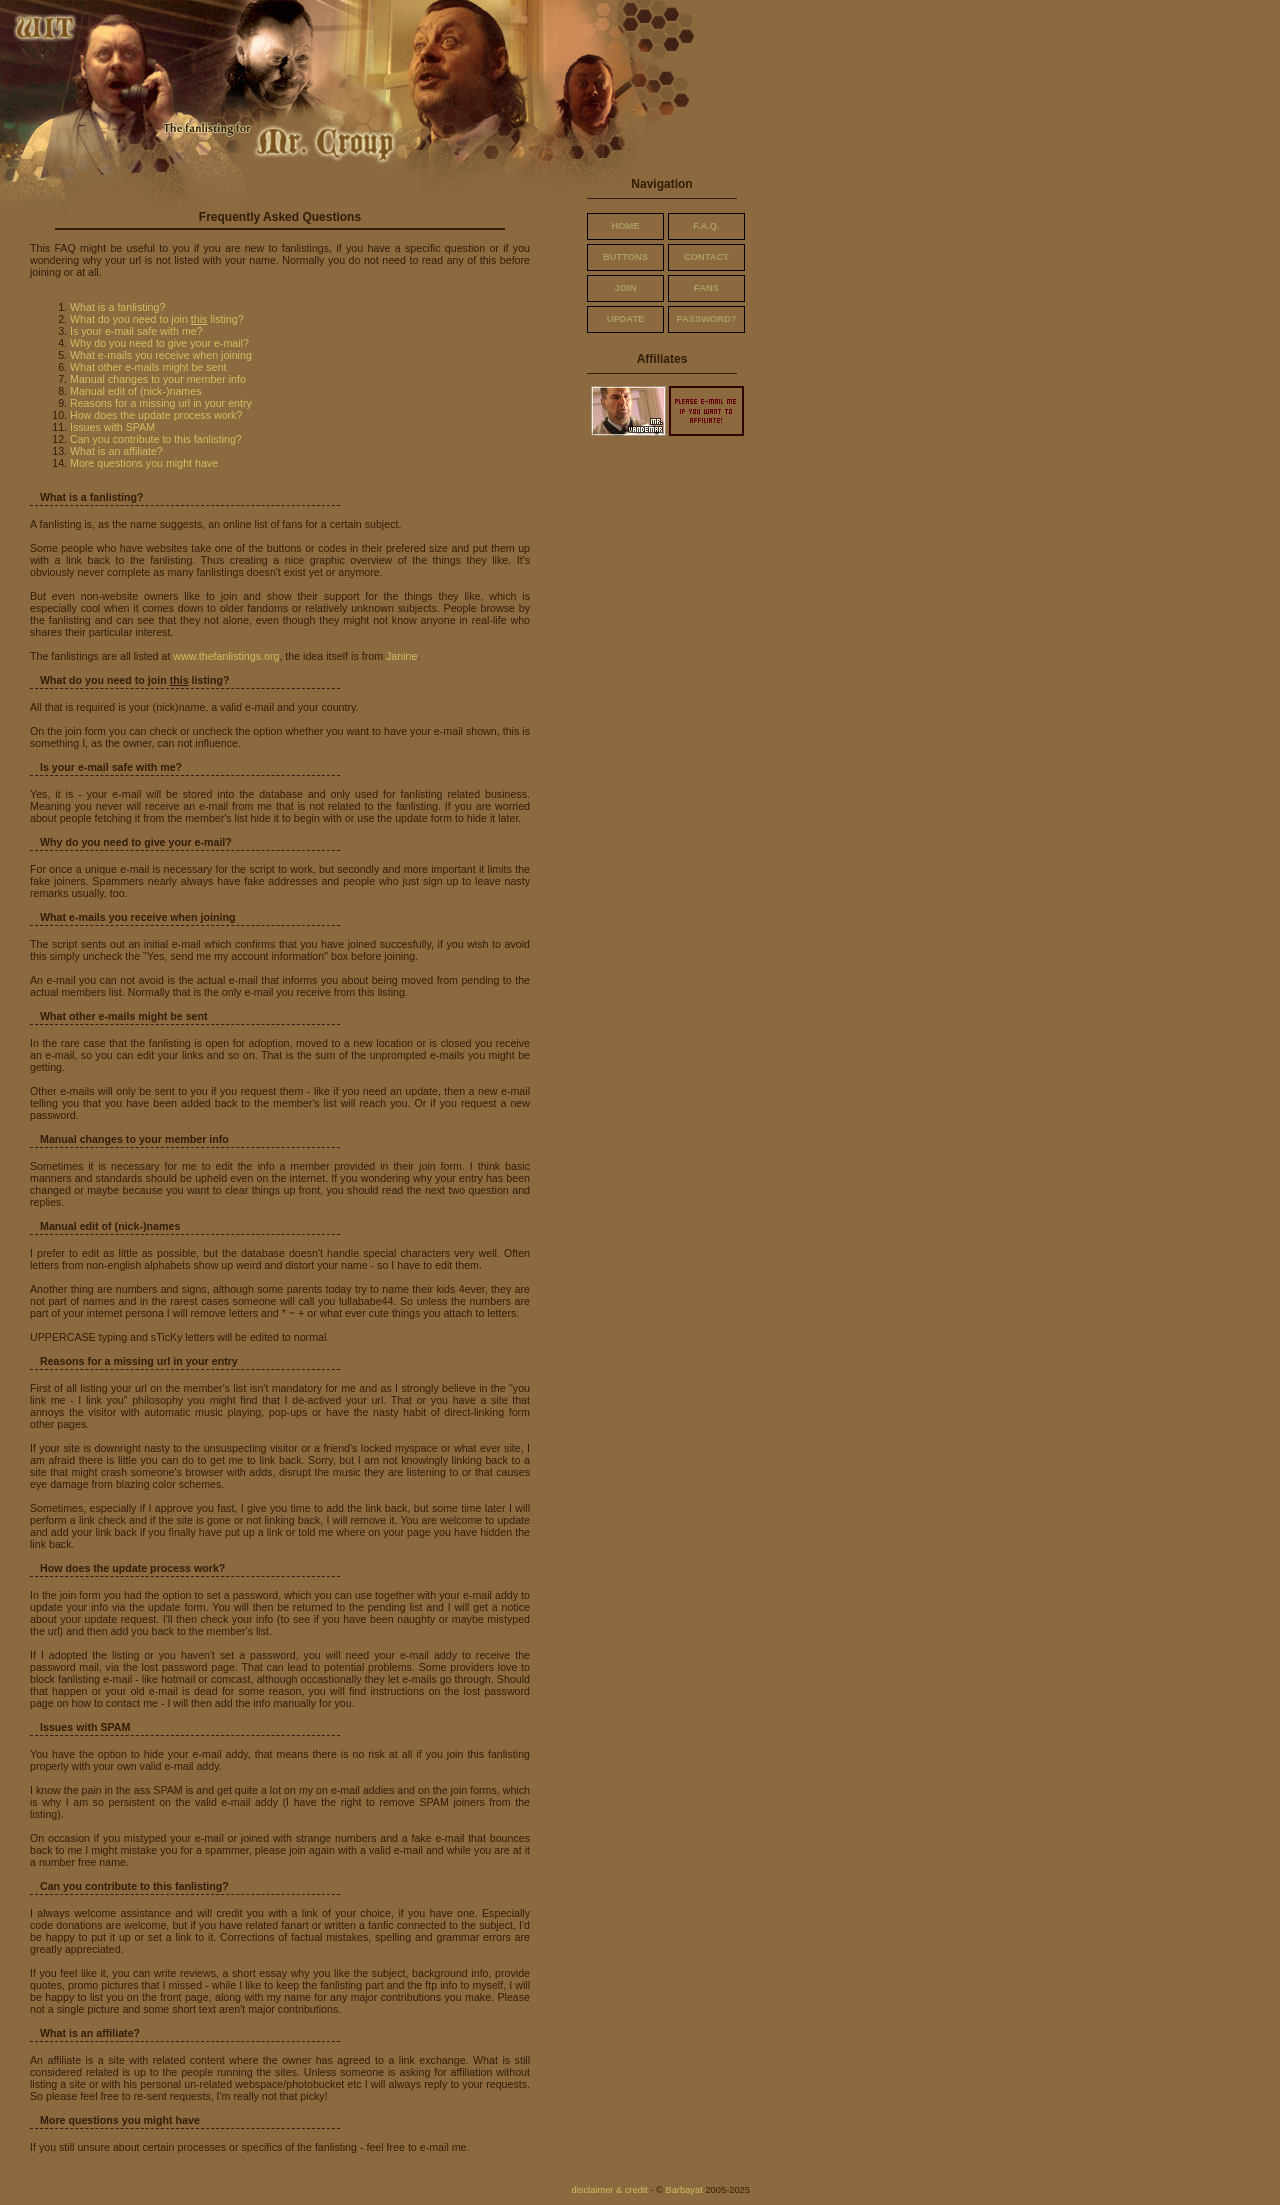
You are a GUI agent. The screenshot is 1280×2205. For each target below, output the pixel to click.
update (626, 319)
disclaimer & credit (609, 2190)
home (626, 226)
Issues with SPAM (112, 427)
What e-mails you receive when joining (161, 355)
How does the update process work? (156, 415)
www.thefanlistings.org (226, 656)
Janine (401, 656)
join (626, 288)
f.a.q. (706, 226)
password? (707, 319)
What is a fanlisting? (117, 307)
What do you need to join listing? (157, 319)
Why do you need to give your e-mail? (159, 343)
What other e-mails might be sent (148, 367)
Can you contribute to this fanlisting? (156, 439)
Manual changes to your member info (158, 379)
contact (706, 257)
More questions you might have (144, 463)
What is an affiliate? (116, 451)
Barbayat (683, 2190)
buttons (625, 257)
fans (706, 288)
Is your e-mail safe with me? (136, 331)
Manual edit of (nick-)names (135, 391)
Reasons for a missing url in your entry (161, 403)
